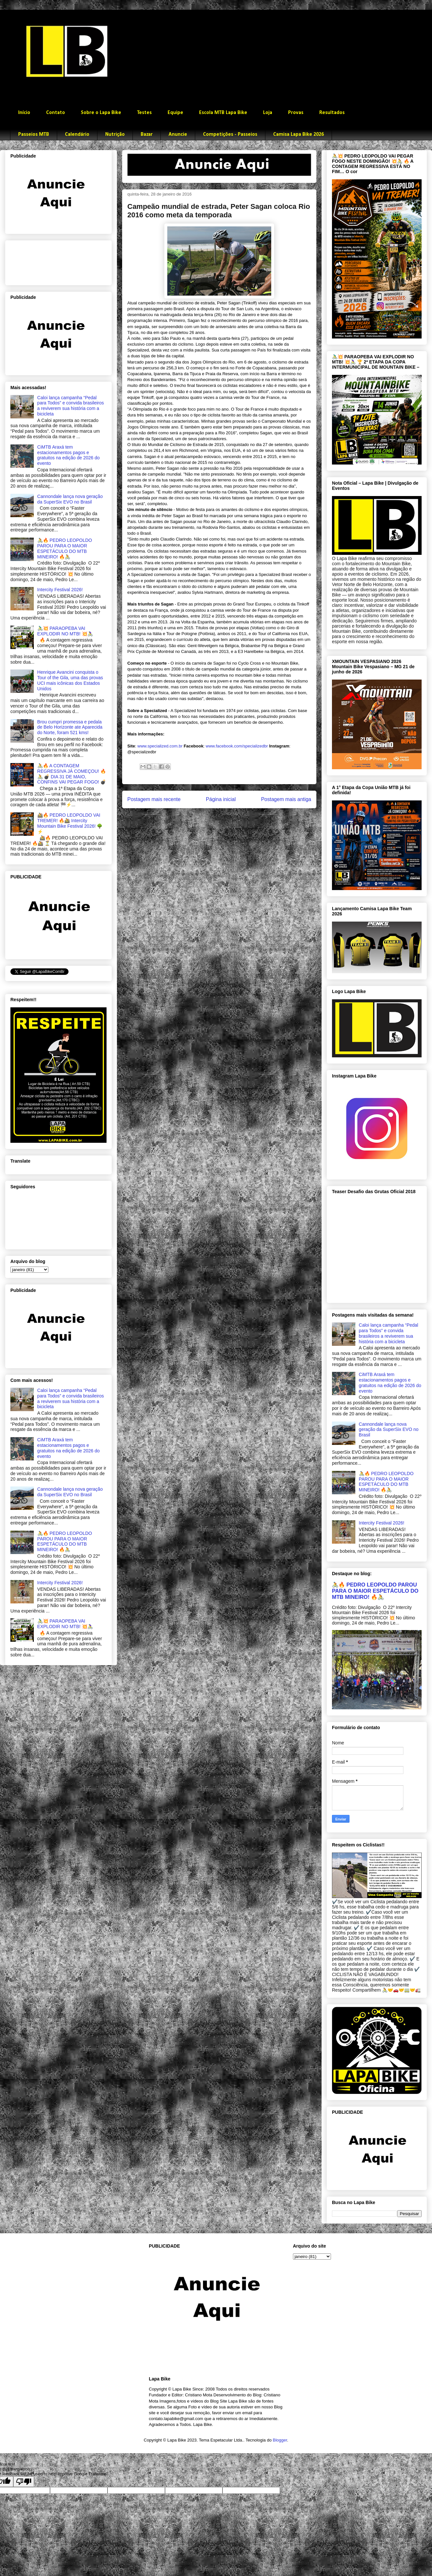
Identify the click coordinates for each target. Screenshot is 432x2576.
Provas (295, 112)
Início (24, 112)
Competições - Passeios (230, 134)
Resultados (332, 112)
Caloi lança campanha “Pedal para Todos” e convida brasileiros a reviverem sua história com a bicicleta (70, 405)
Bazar (147, 134)
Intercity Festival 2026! (60, 589)
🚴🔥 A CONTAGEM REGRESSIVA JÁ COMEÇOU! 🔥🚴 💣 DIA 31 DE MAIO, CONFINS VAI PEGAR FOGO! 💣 (71, 773)
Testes (144, 112)
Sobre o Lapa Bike (101, 112)
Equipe (175, 112)
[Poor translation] (23, 2481)
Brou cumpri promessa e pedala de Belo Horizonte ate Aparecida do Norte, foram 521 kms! (70, 727)
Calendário (77, 134)
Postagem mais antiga (286, 799)
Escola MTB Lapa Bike (223, 112)
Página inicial (221, 799)
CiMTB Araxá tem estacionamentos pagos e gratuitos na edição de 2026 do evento (68, 455)
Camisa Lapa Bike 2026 (298, 134)
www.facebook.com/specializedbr (237, 746)
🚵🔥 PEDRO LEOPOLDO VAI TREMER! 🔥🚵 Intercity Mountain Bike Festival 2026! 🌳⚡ (70, 823)
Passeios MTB (33, 134)
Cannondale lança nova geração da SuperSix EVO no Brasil (70, 499)
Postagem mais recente (154, 799)
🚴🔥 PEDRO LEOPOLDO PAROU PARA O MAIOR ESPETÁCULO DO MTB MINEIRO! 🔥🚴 (64, 548)
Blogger (280, 2440)
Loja (267, 112)
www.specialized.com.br (160, 746)
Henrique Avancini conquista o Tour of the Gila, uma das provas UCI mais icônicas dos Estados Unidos (70, 680)
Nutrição (115, 134)
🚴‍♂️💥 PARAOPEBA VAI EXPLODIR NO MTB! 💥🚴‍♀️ (65, 631)
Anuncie (178, 134)
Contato (55, 112)
